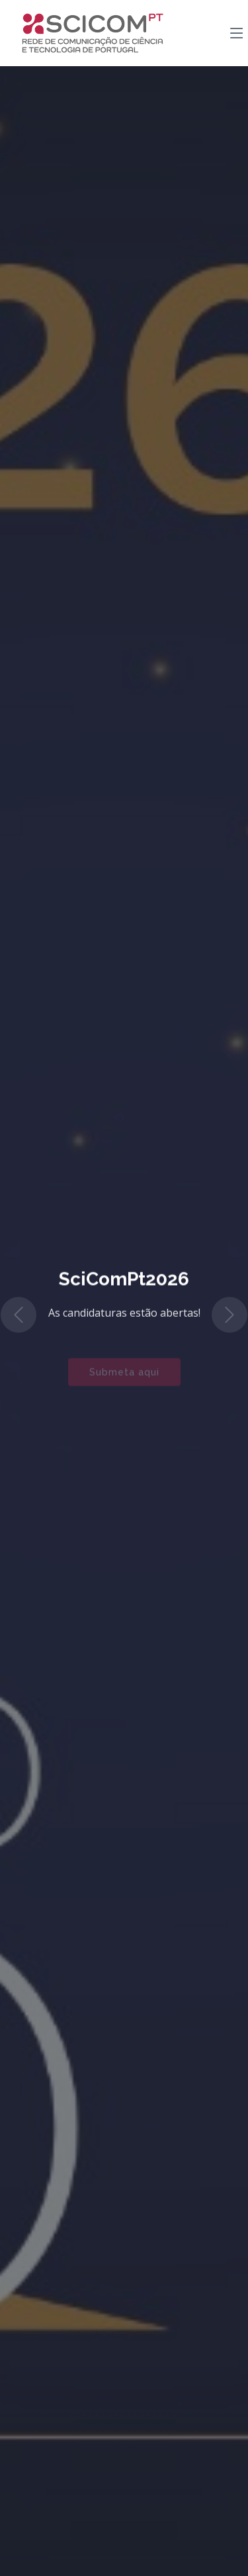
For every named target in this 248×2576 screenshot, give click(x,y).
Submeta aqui (124, 1377)
